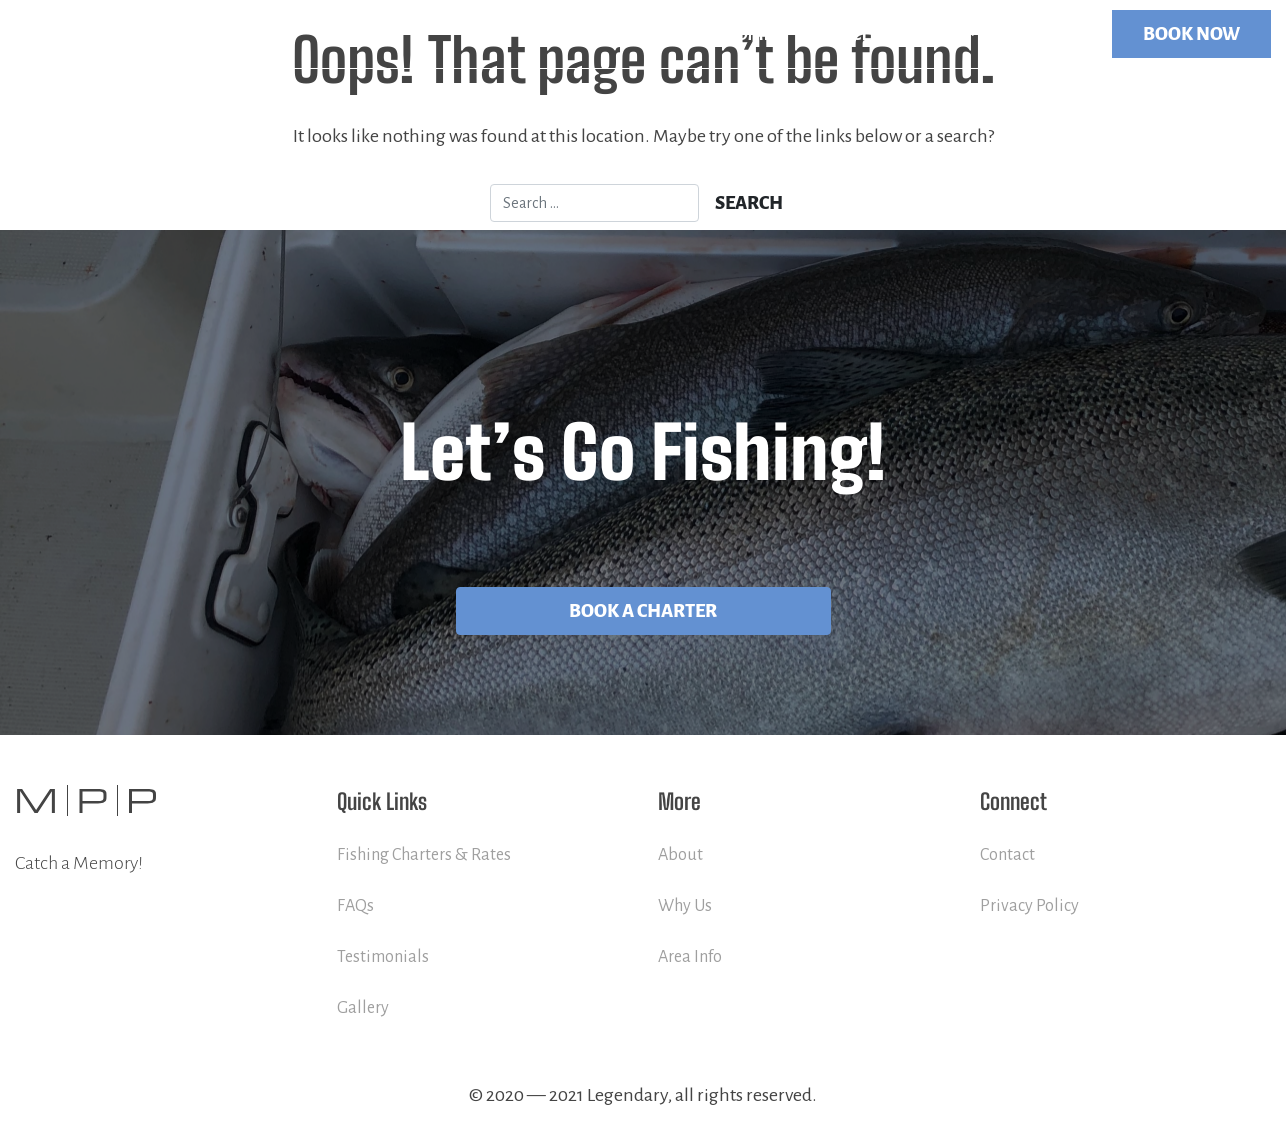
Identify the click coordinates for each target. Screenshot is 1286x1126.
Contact (1044, 34)
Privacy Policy (1029, 906)
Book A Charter (643, 611)
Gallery (363, 1008)
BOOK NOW (1191, 34)
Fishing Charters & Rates (424, 855)
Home (747, 34)
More (934, 34)
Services (841, 34)
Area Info (690, 957)
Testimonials (383, 957)
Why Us (685, 906)
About (680, 855)
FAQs (355, 906)
